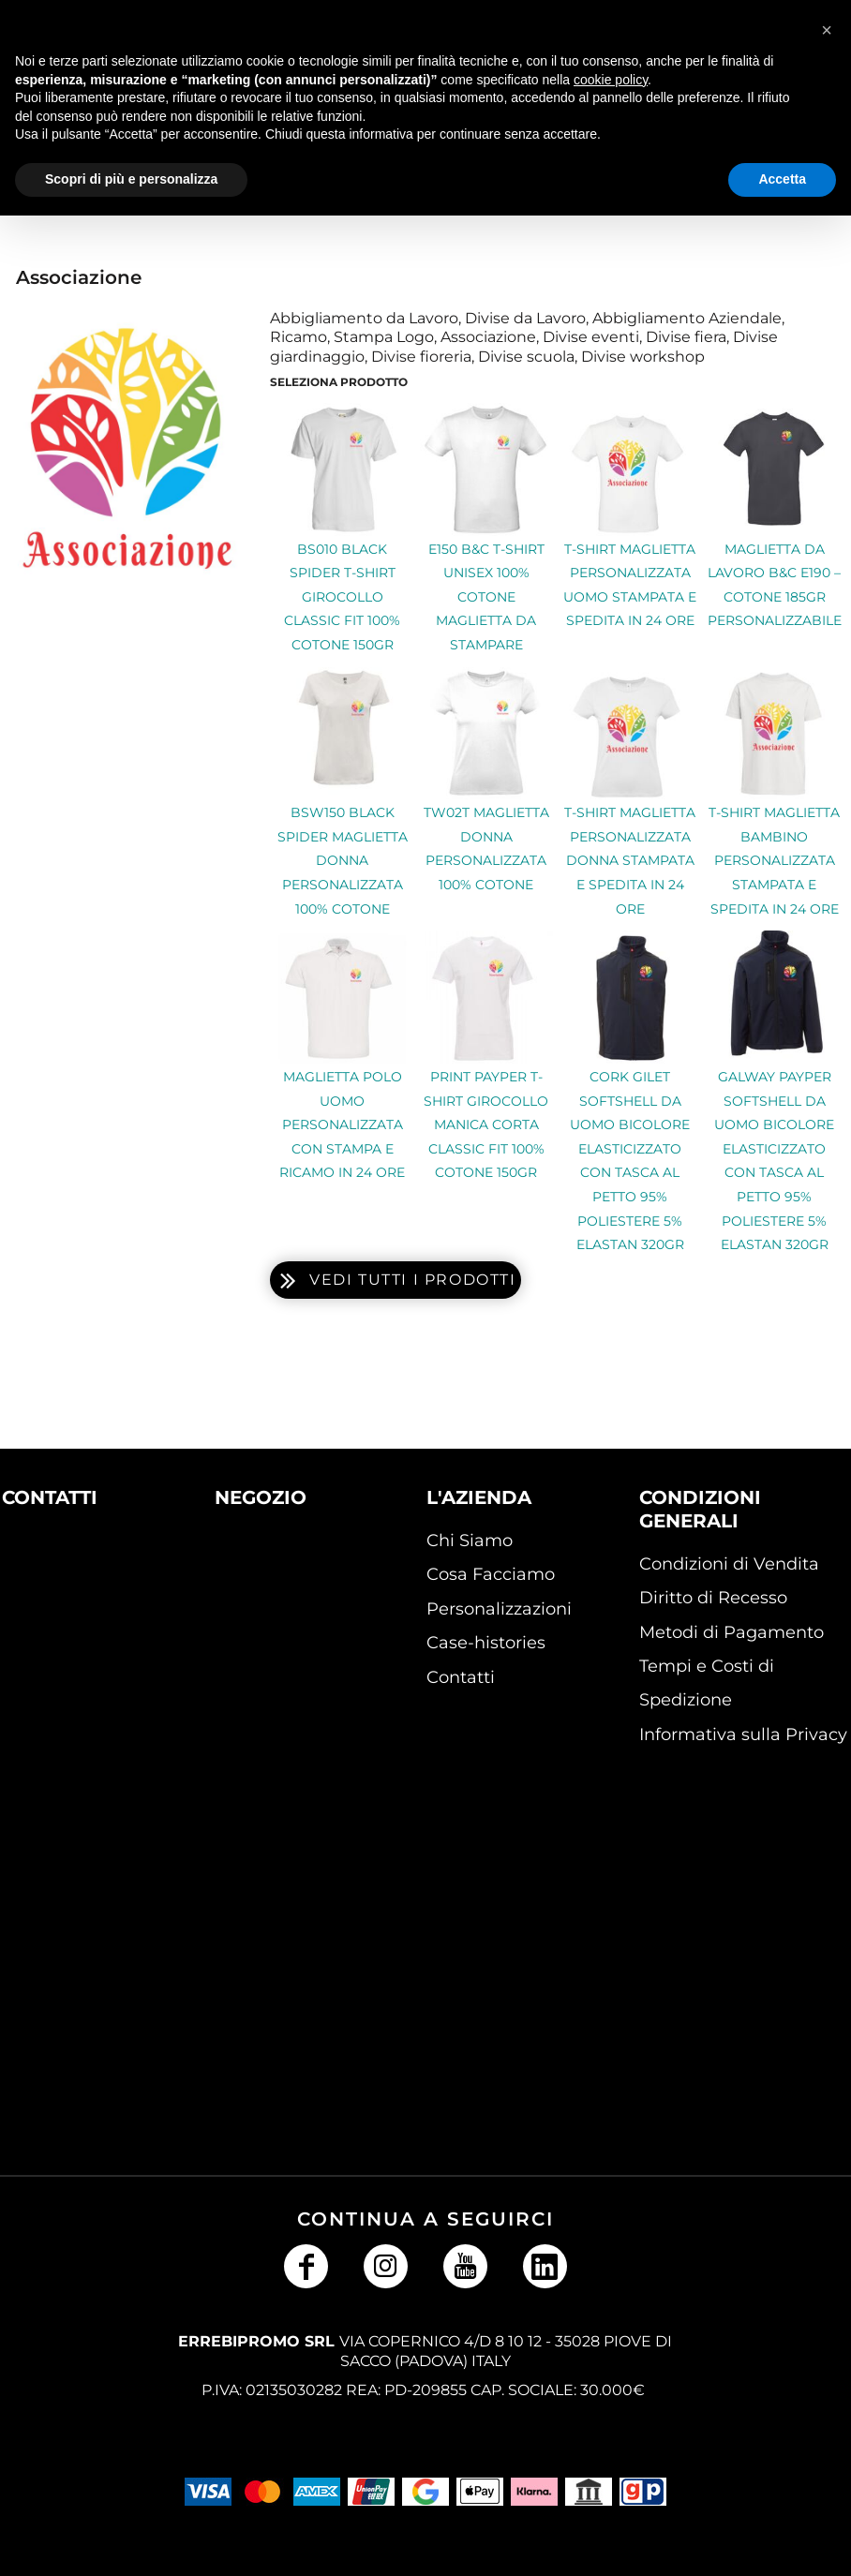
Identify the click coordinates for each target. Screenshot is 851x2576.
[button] (71, 1602)
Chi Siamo (469, 1540)
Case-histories (485, 1642)
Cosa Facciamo (490, 1574)
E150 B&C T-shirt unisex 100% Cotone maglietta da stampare (486, 597)
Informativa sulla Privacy (743, 1734)
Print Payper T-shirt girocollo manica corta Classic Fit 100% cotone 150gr (486, 1124)
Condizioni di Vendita (729, 1564)
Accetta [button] (782, 178)
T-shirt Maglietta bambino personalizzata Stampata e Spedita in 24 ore (774, 860)
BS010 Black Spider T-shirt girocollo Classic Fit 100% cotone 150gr (342, 597)
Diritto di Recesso (713, 1597)
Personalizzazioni (499, 1609)
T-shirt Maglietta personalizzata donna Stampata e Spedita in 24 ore (629, 860)
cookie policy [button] (611, 79)
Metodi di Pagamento (731, 1632)
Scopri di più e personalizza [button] (131, 178)
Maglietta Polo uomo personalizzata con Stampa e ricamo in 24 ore (342, 1124)
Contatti (460, 1677)
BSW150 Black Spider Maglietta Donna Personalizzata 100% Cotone (342, 860)
